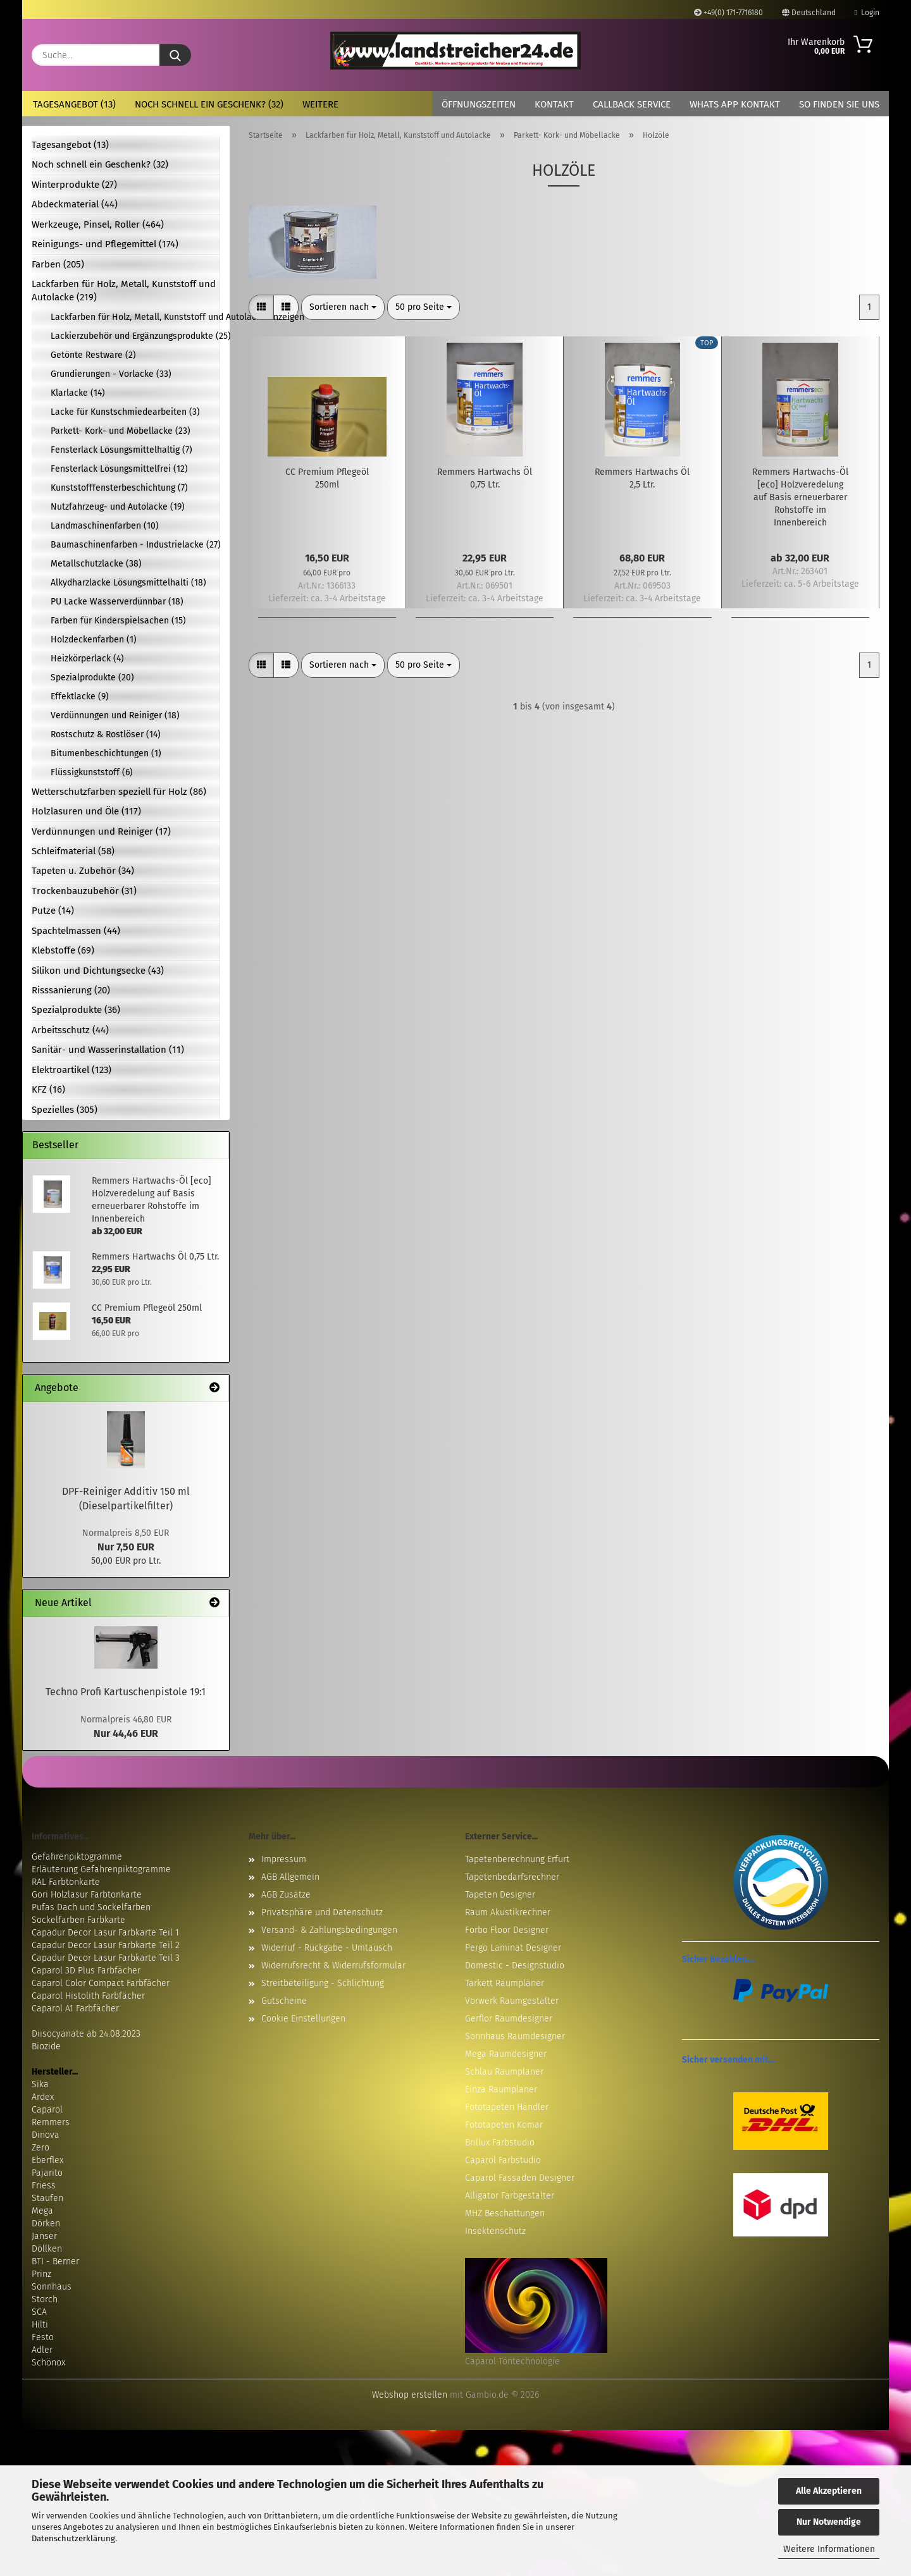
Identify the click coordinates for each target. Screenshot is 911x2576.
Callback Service (632, 104)
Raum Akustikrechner (507, 1912)
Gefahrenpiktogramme (77, 1856)
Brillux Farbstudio (500, 2142)
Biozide (46, 2046)
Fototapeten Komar (504, 2124)
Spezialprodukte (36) (76, 1009)
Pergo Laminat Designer (513, 1947)
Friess (44, 2185)
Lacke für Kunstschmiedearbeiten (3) (125, 412)
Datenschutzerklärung (73, 2538)
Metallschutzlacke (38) (96, 563)
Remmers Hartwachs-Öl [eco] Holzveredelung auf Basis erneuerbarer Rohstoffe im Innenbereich (800, 497)
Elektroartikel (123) (71, 1070)
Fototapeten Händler (506, 2107)
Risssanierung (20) (71, 990)
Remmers (51, 2122)
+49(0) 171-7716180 (728, 12)
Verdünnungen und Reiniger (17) (101, 831)
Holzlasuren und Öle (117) (86, 811)
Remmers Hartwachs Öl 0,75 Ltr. (484, 478)
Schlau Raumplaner (504, 2071)
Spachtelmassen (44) (76, 930)
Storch (45, 2299)
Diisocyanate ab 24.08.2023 (86, 2033)
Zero (40, 2147)
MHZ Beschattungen (505, 2213)
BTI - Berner (55, 2261)
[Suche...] (175, 55)
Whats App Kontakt (735, 104)
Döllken (47, 2248)
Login (867, 12)
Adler (42, 2350)
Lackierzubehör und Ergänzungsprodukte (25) (135, 336)
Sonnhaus (51, 2286)
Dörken (46, 2223)
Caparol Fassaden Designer (519, 2178)
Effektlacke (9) (80, 696)
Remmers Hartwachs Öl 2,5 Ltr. (642, 478)
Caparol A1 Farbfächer (75, 2008)
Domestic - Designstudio (514, 1965)
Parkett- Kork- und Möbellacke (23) (120, 431)
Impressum (283, 1859)
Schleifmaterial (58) (73, 851)
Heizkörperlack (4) (87, 658)
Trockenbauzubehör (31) (84, 891)
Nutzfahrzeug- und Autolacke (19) (118, 506)
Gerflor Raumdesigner (508, 2018)
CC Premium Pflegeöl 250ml (327, 478)
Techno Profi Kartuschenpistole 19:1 (126, 1692)
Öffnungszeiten (479, 104)
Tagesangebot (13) (74, 104)
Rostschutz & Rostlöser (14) (106, 734)
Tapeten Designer (500, 1894)
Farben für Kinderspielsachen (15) (118, 620)
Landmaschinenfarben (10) (105, 525)
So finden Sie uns (839, 104)
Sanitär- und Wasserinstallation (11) (108, 1049)
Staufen (47, 2198)
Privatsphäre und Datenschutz (322, 1912)
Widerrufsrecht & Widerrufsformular (333, 1965)
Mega (42, 2210)
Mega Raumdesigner (506, 2054)
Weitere (320, 104)
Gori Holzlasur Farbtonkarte (87, 1894)
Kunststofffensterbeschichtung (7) (119, 487)
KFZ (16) (48, 1089)
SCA (39, 2312)
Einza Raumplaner (501, 2089)
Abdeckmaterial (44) (75, 204)
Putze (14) (53, 910)
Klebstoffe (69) (63, 950)
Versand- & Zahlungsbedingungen (329, 1930)
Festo (43, 2337)
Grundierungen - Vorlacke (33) (111, 374)
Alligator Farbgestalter (509, 2195)
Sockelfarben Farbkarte (78, 1920)
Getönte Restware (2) (93, 355)
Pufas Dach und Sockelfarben (91, 1907)
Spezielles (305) (64, 1109)
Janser (44, 2236)
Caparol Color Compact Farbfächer (101, 1983)
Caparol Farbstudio (503, 2160)
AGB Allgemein (290, 1877)
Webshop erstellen (409, 2394)
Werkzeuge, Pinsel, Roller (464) (98, 224)
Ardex (43, 2097)
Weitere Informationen (829, 2549)
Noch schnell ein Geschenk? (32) (209, 104)
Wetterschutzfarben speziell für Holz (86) (119, 791)
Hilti (40, 2324)
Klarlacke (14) (78, 393)
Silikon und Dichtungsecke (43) (98, 970)
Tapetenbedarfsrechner (512, 1877)
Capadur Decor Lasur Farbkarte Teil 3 (106, 1958)
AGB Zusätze (286, 1894)
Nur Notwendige (828, 2522)
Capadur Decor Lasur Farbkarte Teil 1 (105, 1932)
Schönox (48, 2362)
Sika (40, 2084)
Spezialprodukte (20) (92, 677)
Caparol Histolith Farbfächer (88, 1995)
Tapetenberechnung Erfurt (517, 1859)
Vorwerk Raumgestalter (512, 2001)
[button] (261, 307)
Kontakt (554, 104)
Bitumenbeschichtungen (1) (106, 753)
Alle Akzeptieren (829, 2491)
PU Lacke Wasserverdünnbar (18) (117, 601)
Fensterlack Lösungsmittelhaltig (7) (121, 450)
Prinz (41, 2274)
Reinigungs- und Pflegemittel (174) (105, 244)
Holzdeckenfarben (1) (94, 639)
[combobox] (343, 307)
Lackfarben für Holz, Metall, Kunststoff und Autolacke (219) (124, 290)
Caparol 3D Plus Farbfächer (86, 1970)
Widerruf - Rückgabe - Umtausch (326, 1947)
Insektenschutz (495, 2231)
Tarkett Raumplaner (504, 1983)
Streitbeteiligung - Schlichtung (322, 1983)
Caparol (47, 2109)
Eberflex (47, 2160)
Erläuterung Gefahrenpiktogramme (101, 1869)
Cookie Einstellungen (303, 2018)
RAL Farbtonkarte (66, 1882)
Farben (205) (58, 264)
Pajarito (47, 2173)
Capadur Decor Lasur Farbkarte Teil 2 (106, 1945)
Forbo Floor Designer (506, 1930)
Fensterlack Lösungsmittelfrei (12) (119, 468)
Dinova (45, 2135)
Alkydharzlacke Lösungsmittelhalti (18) (128, 582)
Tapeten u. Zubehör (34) (83, 870)
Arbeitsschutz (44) (70, 1030)
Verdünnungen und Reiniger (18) (115, 715)
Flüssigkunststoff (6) (92, 772)
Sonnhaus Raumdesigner (515, 2036)
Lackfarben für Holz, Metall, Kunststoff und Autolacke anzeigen (135, 317)
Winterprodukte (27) (74, 184)
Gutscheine (284, 2001)
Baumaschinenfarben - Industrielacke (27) (135, 544)
